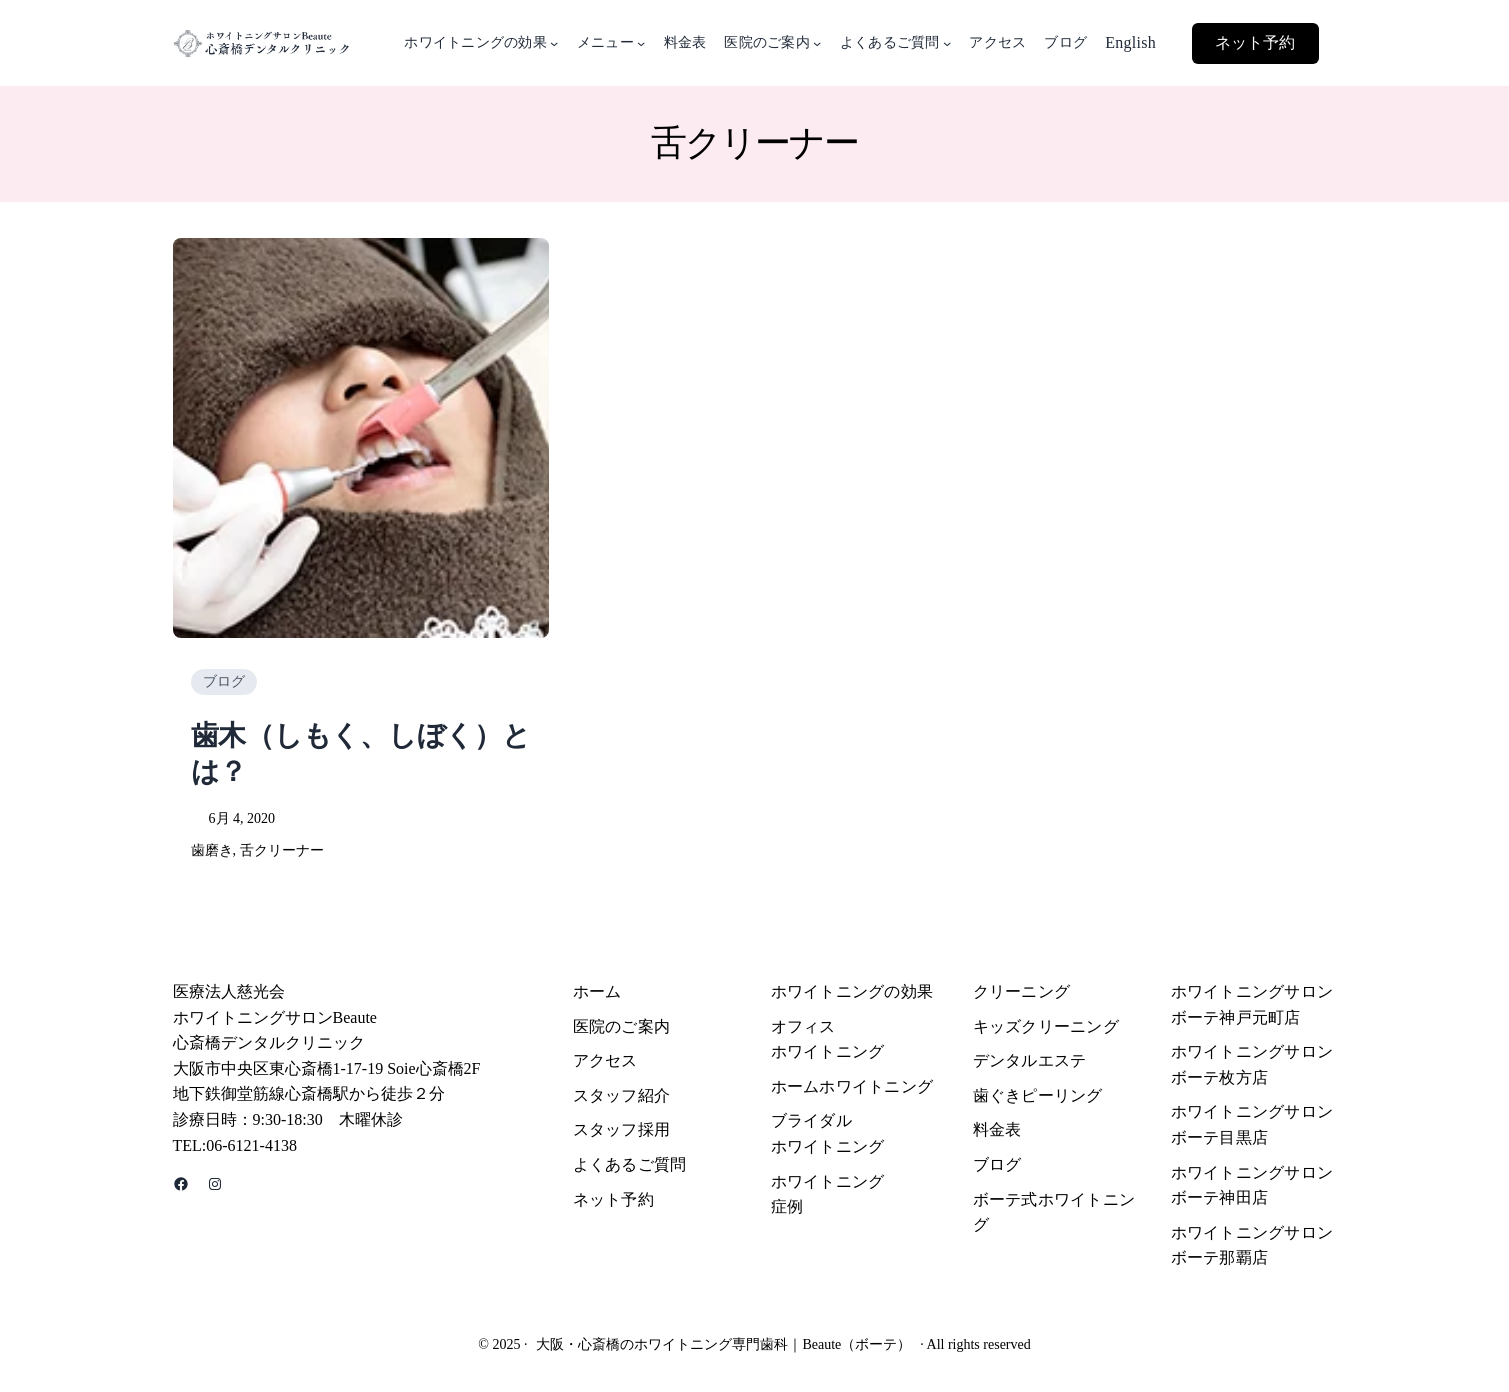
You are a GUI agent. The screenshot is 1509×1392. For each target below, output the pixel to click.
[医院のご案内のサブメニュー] (817, 43)
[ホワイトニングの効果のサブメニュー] (554, 43)
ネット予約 (1255, 42)
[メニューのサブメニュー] (641, 43)
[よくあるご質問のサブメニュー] (947, 43)
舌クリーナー (282, 850)
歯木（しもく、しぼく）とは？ (361, 753)
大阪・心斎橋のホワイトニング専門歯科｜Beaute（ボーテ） (723, 1344)
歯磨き (212, 850)
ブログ (224, 681)
